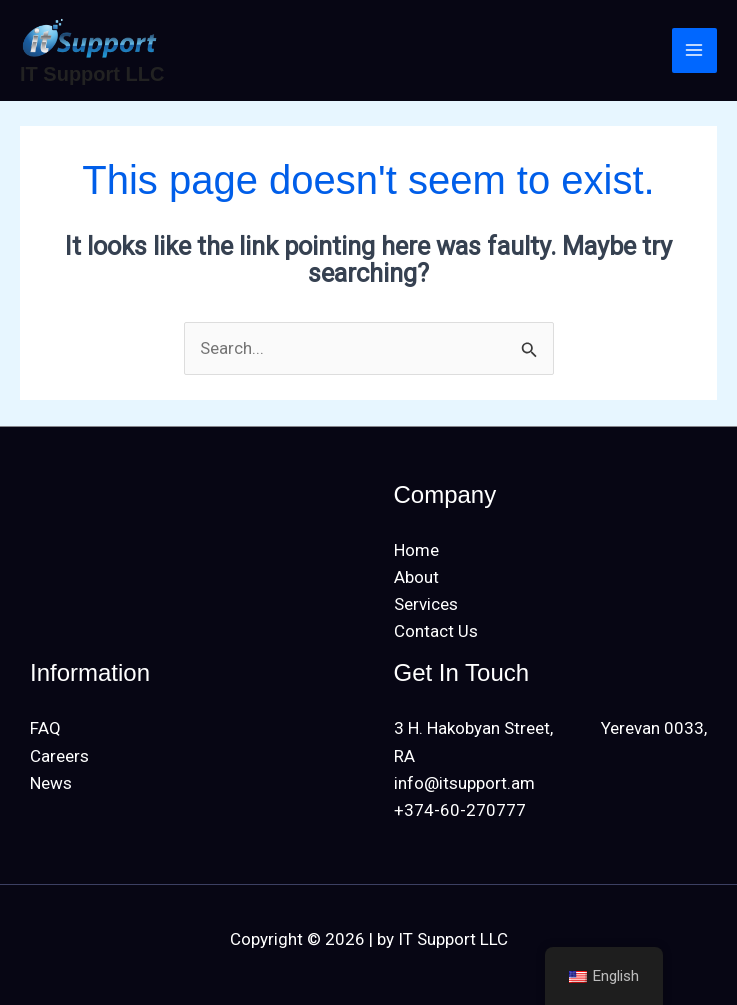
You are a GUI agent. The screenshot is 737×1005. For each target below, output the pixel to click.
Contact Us (436, 631)
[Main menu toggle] (695, 51)
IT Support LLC (92, 74)
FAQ (45, 728)
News (51, 783)
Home (416, 550)
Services (426, 604)
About (416, 577)
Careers (59, 756)
